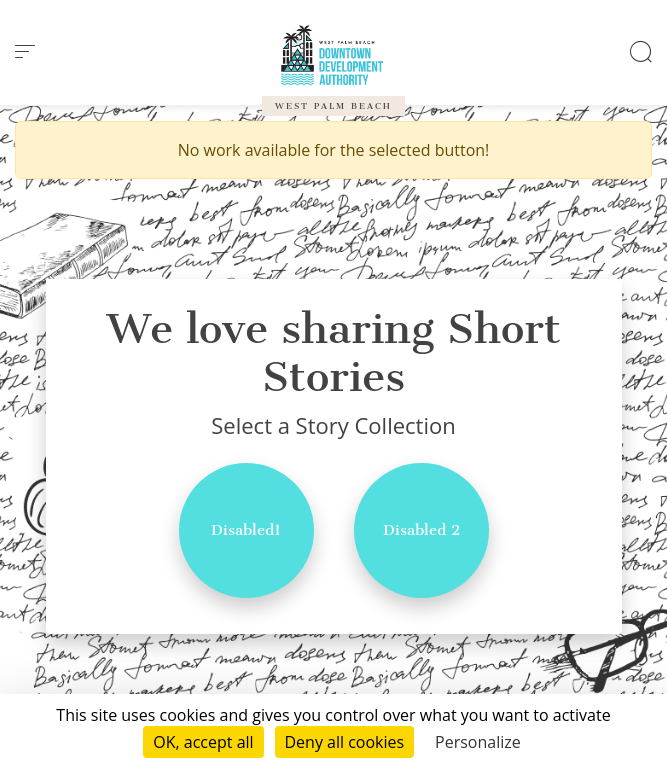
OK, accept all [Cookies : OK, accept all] (203, 742)
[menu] (25, 52)
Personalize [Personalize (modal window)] (478, 742)
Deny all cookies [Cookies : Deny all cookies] (345, 742)
